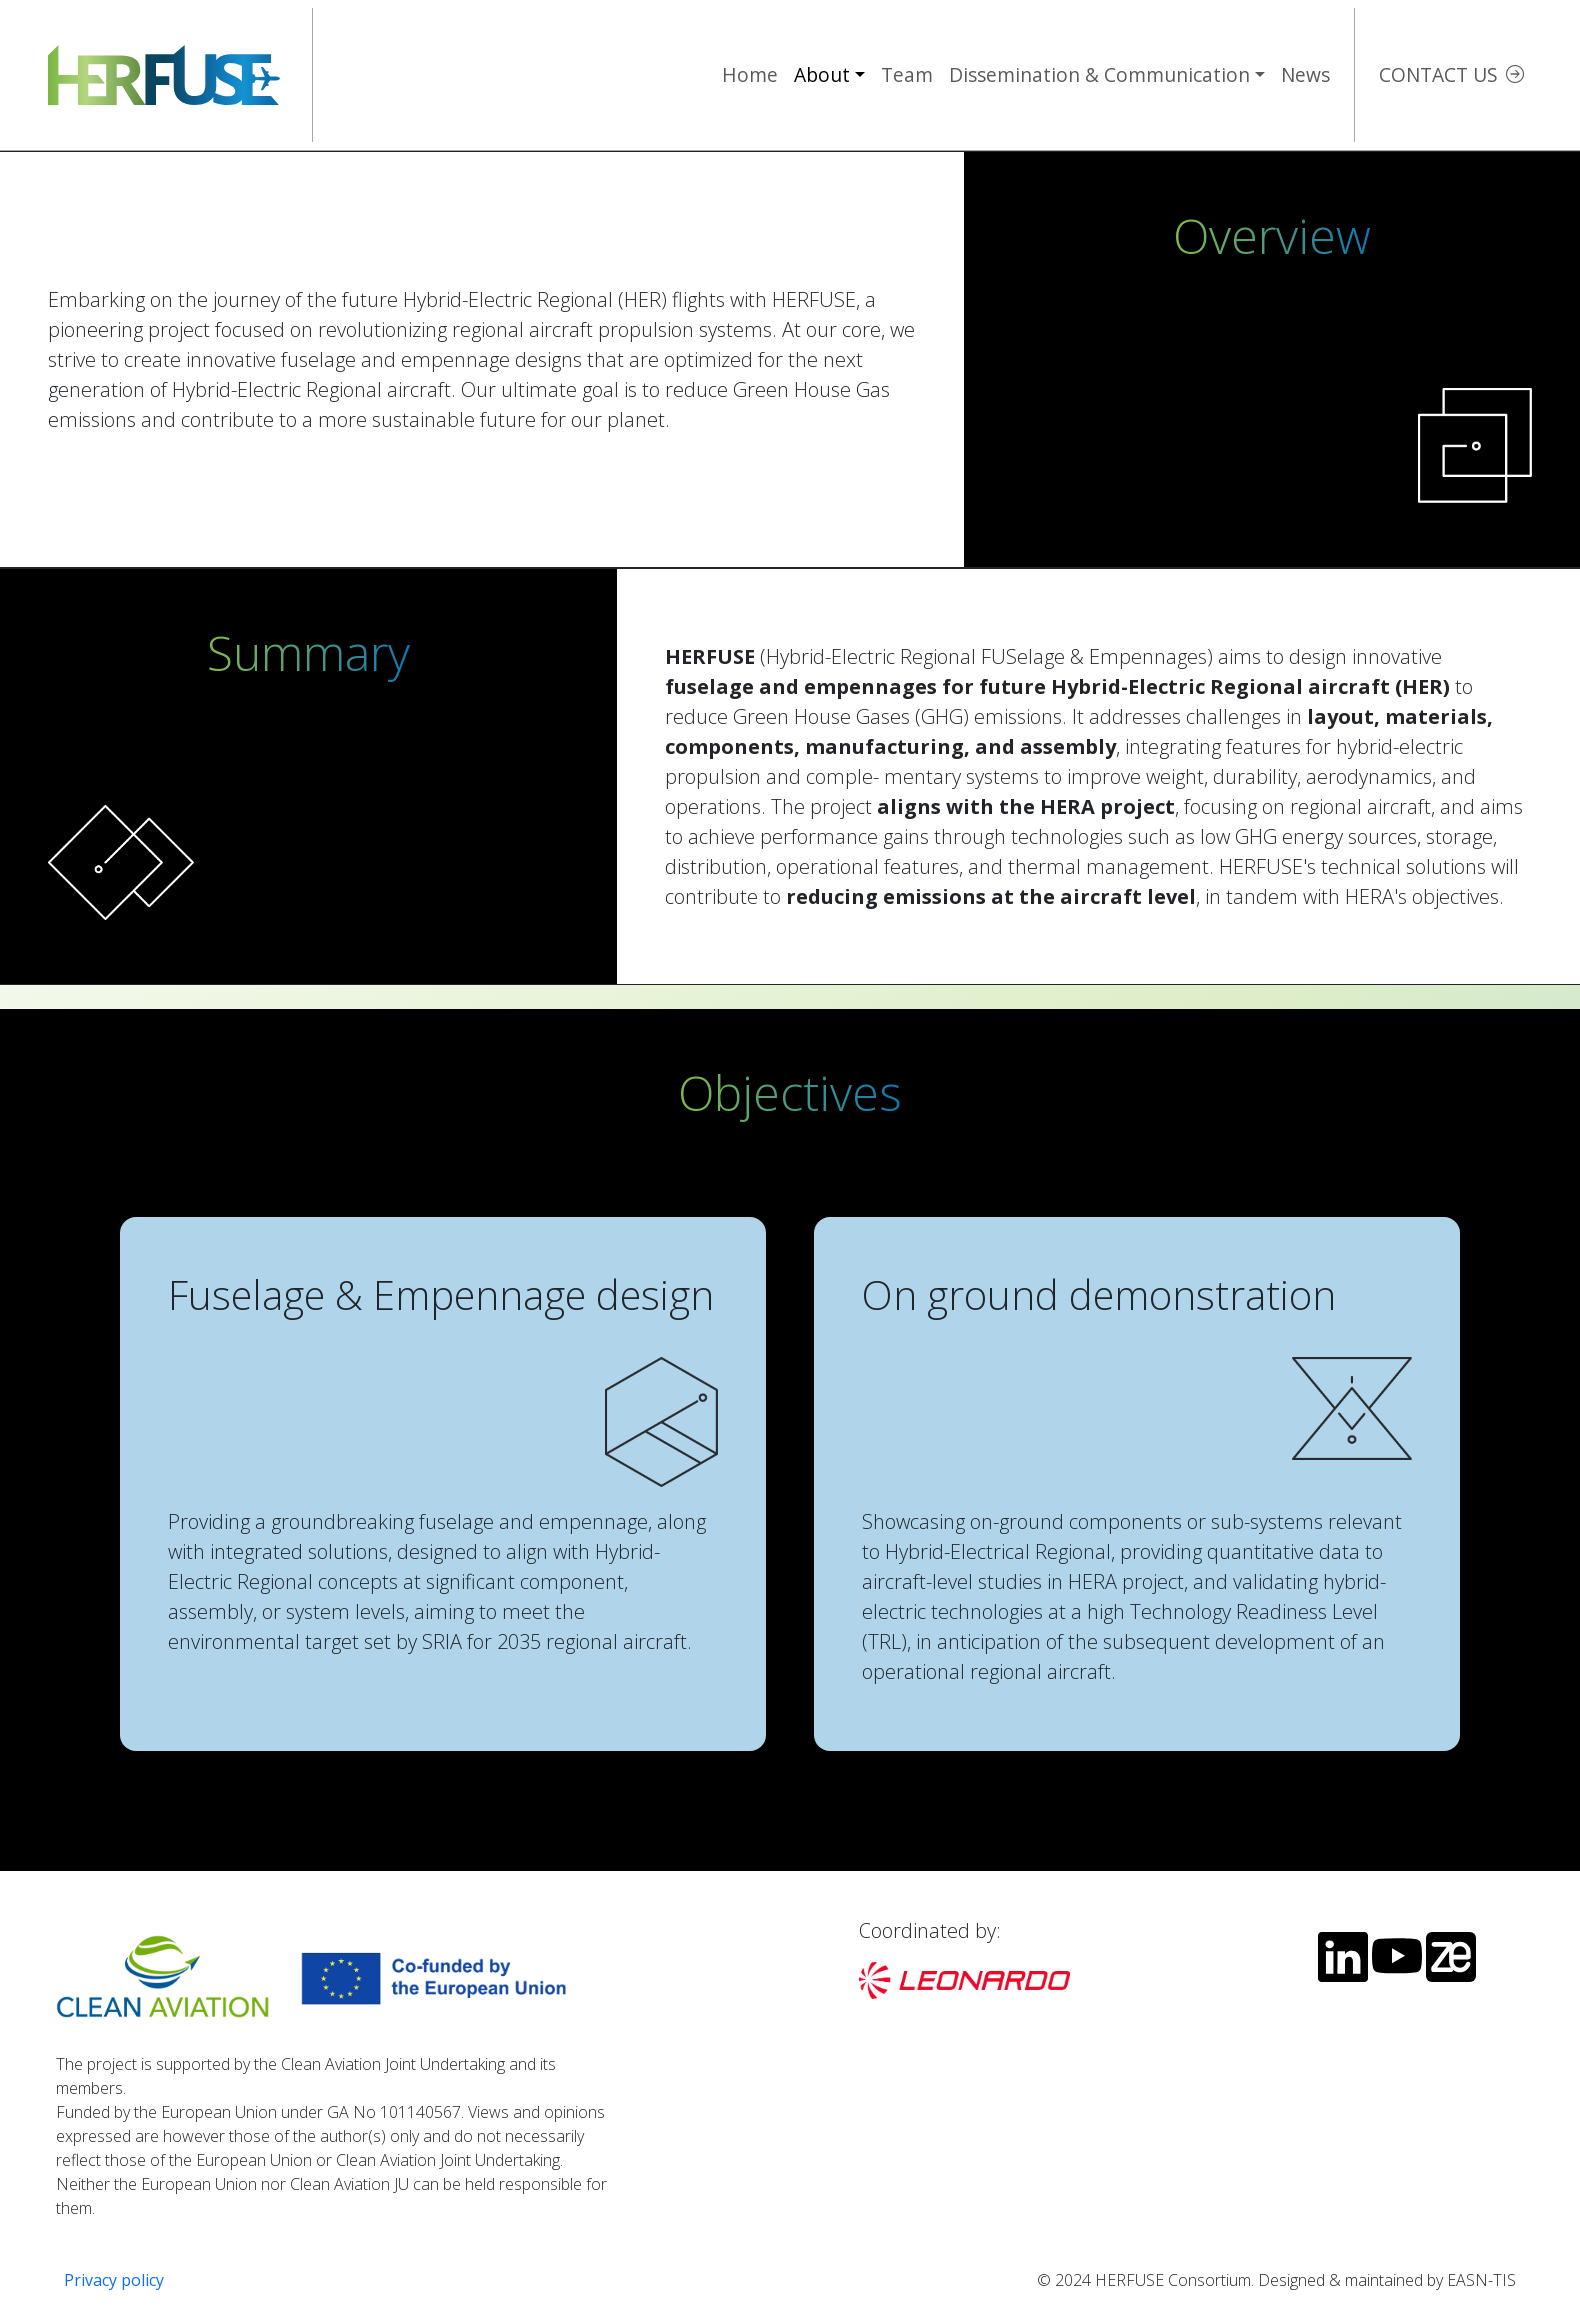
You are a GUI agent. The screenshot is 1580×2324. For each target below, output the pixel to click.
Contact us (1438, 74)
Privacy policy (114, 2280)
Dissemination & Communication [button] (1099, 74)
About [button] (822, 74)
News (1305, 74)
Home (750, 74)
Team (907, 74)
